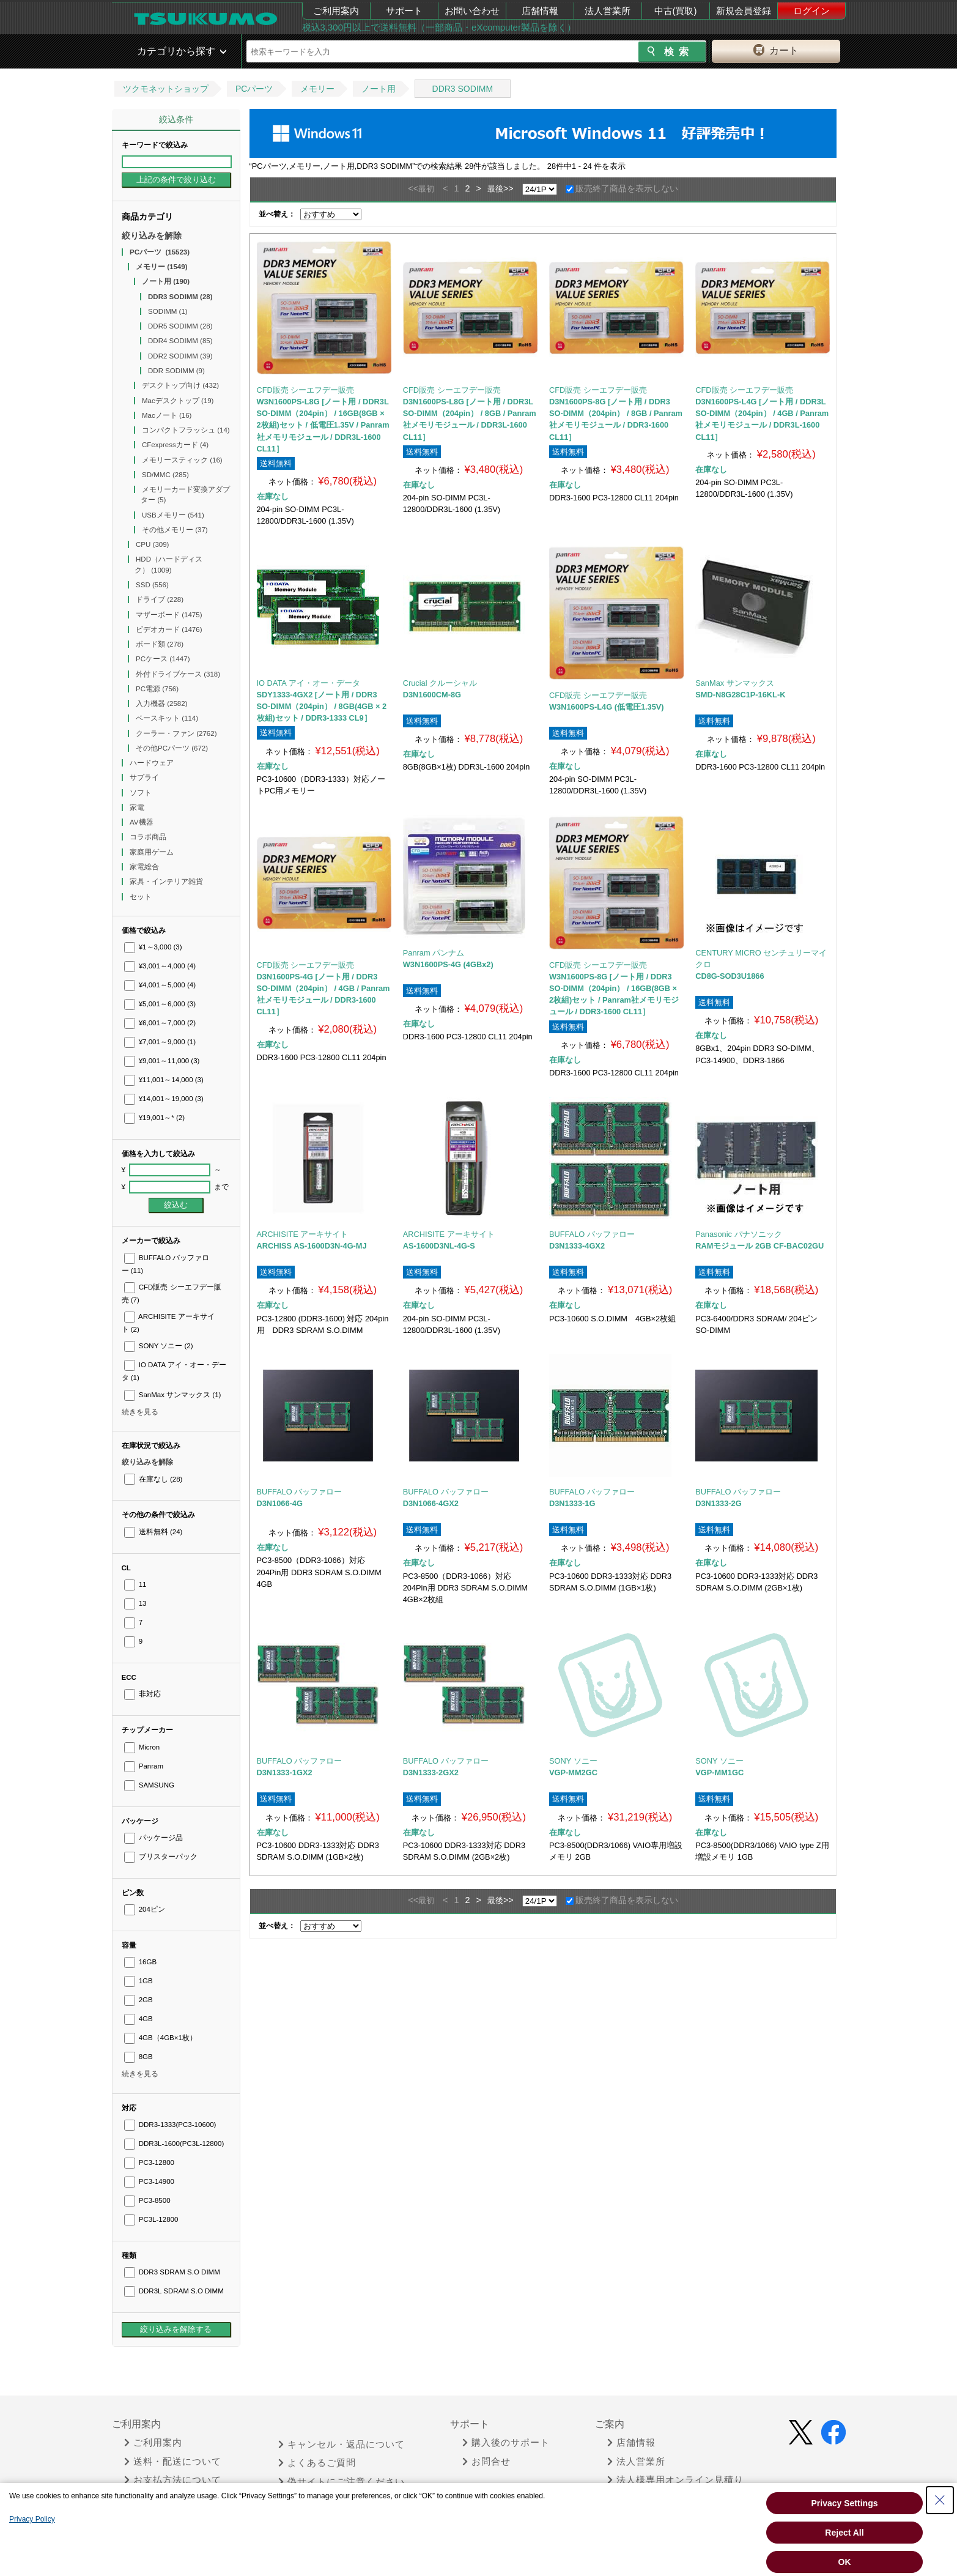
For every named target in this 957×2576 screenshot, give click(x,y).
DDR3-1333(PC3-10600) (170, 2124)
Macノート (166, 415)
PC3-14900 (149, 2181)
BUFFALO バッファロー (592, 1234)
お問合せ (486, 2462)
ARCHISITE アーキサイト (303, 1234)
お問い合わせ (472, 11)
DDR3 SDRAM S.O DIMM (172, 2272)
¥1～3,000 (153, 947)
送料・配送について (172, 2462)
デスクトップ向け (180, 385)
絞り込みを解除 (152, 235)
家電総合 (145, 866)
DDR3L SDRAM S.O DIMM (174, 2291)
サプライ (145, 777)
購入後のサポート (506, 2443)
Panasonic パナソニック (738, 1234)
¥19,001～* (154, 1117)
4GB (138, 2018)
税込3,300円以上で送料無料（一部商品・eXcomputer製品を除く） (439, 27)
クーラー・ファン (176, 733)
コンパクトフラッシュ (186, 430)
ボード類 (159, 644)
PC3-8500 (147, 2200)
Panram (144, 1766)
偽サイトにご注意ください (341, 2482)
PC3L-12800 (151, 2219)
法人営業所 (607, 11)
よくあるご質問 (317, 2463)
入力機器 (162, 703)
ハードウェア (153, 762)
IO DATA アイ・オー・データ (308, 683)
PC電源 (157, 688)
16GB (140, 1961)
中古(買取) (675, 11)
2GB (138, 1999)
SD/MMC (165, 474)
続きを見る (140, 1412)
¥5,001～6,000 (160, 1004)
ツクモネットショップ (166, 89)
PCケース (163, 659)
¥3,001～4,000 (160, 966)
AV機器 (142, 822)
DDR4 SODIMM (180, 340)
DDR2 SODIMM (180, 356)
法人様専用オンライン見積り (675, 2480)
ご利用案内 (336, 11)
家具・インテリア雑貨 (167, 881)
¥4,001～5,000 (160, 985)
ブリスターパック (161, 1856)
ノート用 (378, 89)
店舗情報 (540, 11)
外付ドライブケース (178, 674)
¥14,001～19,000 (164, 1098)
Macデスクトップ (177, 400)
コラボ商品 (149, 837)
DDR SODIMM (176, 370)
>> (508, 188)
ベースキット (167, 718)
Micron (142, 1747)
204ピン (144, 1909)
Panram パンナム (433, 952)
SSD (152, 584)
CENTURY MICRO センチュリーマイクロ (761, 958)
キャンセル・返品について (341, 2444)
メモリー (317, 89)
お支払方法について (172, 2480)
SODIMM (168, 311)
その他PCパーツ (172, 748)
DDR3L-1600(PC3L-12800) (174, 2143)
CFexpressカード (175, 444)
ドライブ (159, 599)
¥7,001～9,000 (160, 1041)
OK (844, 2562)
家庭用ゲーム (153, 852)
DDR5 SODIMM (180, 326)
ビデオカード (169, 629)
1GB (138, 1980)
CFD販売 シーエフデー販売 (306, 390)
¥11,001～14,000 (164, 1079)
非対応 (142, 1694)
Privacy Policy (32, 2519)
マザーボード (169, 614)
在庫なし (153, 1479)
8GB (138, 2056)
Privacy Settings (844, 2503)
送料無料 (153, 1531)
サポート (404, 11)
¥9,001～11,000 (162, 1060)
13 (135, 1603)
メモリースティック (182, 460)
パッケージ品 (153, 1837)
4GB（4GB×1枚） (160, 2037)
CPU (152, 544)
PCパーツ (254, 89)
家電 (138, 807)
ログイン (811, 11)
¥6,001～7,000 (160, 1022)
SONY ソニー (158, 1345)
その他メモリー (175, 529)
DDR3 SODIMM (462, 89)
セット (141, 896)
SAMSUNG (149, 1785)
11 (135, 1584)
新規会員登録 (743, 11)
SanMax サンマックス (172, 1394)
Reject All (844, 2532)
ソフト (141, 792)
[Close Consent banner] (939, 2500)
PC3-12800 (149, 2162)
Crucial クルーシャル (440, 683)
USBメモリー (173, 515)
